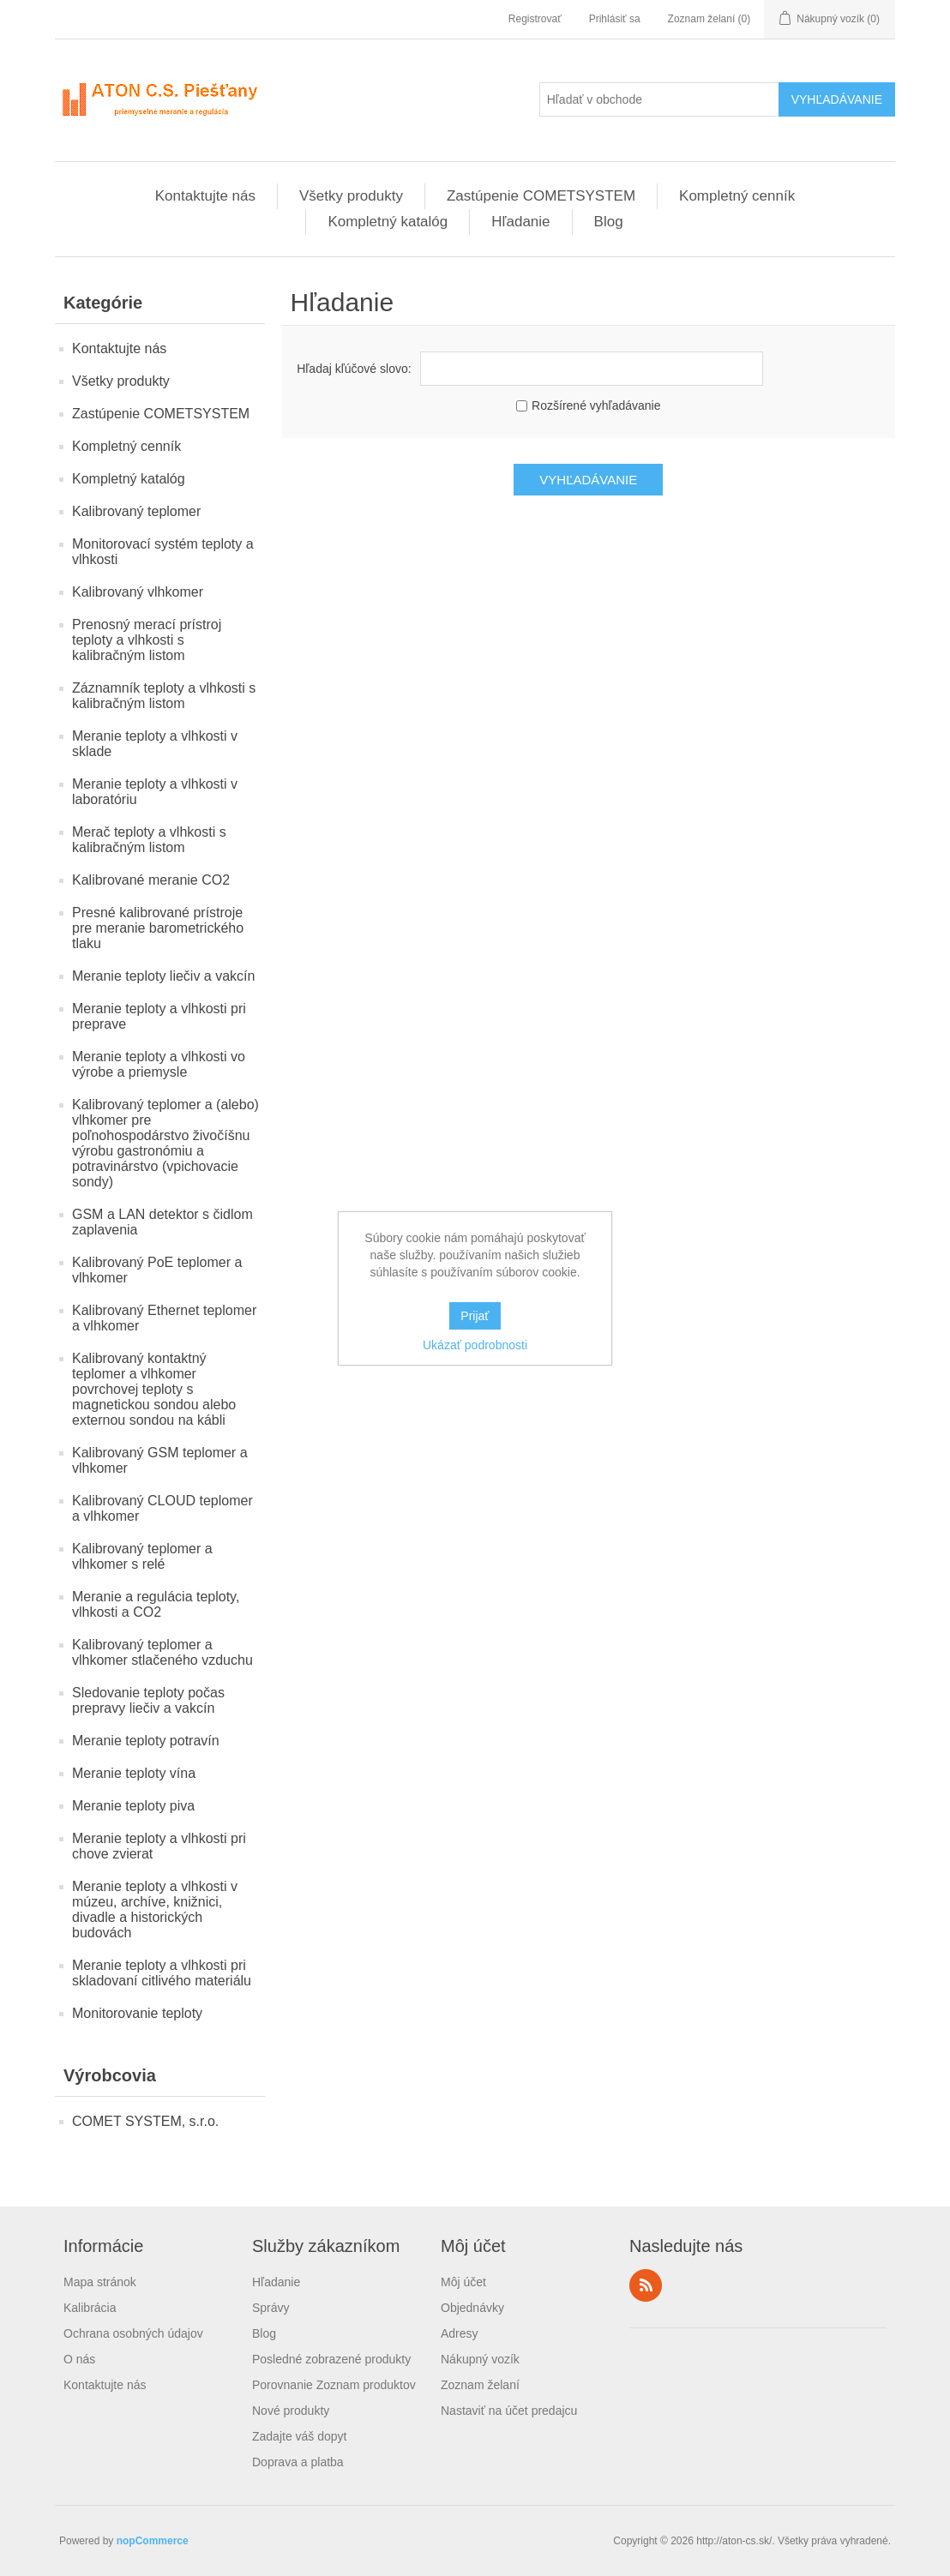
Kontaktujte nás (205, 196)
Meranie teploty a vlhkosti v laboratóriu (155, 792)
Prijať (474, 1316)
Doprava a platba (298, 2462)
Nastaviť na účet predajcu (509, 2410)
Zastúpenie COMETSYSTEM (541, 196)
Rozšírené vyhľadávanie (596, 405)
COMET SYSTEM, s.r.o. (145, 2121)
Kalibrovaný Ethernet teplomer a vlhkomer (164, 1318)
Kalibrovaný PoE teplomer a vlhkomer (157, 1270)
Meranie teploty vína (133, 1773)
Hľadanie (520, 221)
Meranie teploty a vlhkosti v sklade (155, 744)
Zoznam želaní (480, 2385)
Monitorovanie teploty (137, 2013)
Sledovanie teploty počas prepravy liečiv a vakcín (148, 1700)
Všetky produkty (351, 196)
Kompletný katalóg (388, 221)
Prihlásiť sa (614, 19)
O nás (79, 2359)
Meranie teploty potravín (145, 1740)
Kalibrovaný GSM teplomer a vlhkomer (160, 1460)
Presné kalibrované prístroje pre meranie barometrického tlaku (158, 928)
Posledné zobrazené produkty (331, 2359)
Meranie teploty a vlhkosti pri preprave (159, 1016)
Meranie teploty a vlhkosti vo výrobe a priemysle (158, 1064)
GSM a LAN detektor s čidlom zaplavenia (162, 1222)
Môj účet (463, 2282)
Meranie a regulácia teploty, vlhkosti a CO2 (155, 1604)
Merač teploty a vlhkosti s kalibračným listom (149, 840)
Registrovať (535, 19)
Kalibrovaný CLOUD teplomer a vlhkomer (162, 1508)
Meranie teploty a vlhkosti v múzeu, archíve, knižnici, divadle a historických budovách (155, 1909)
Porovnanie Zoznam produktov (334, 2385)
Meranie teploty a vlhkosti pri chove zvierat (159, 1846)
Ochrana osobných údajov (133, 2333)
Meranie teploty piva (133, 1805)
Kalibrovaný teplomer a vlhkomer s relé (142, 1556)
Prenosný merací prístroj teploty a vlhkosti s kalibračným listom (146, 640)
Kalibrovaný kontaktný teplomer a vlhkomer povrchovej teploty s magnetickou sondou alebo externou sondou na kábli (154, 1389)
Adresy (459, 2333)
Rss (645, 2285)
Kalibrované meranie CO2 (151, 880)
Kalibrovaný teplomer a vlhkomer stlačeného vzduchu (162, 1652)
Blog (608, 221)
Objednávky (472, 2308)
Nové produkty (290, 2410)
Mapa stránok (99, 2282)
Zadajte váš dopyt (299, 2436)
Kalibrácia (89, 2308)
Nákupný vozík (480, 2359)
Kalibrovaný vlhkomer (137, 592)
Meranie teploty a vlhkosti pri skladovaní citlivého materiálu (161, 1973)
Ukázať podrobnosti (475, 1345)
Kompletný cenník (737, 196)
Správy (271, 2308)
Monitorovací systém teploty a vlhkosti (163, 552)
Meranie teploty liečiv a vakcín (163, 976)
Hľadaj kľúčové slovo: (354, 368)
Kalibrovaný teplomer (136, 511)
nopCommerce (153, 2541)
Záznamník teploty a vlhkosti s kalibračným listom (164, 696)
